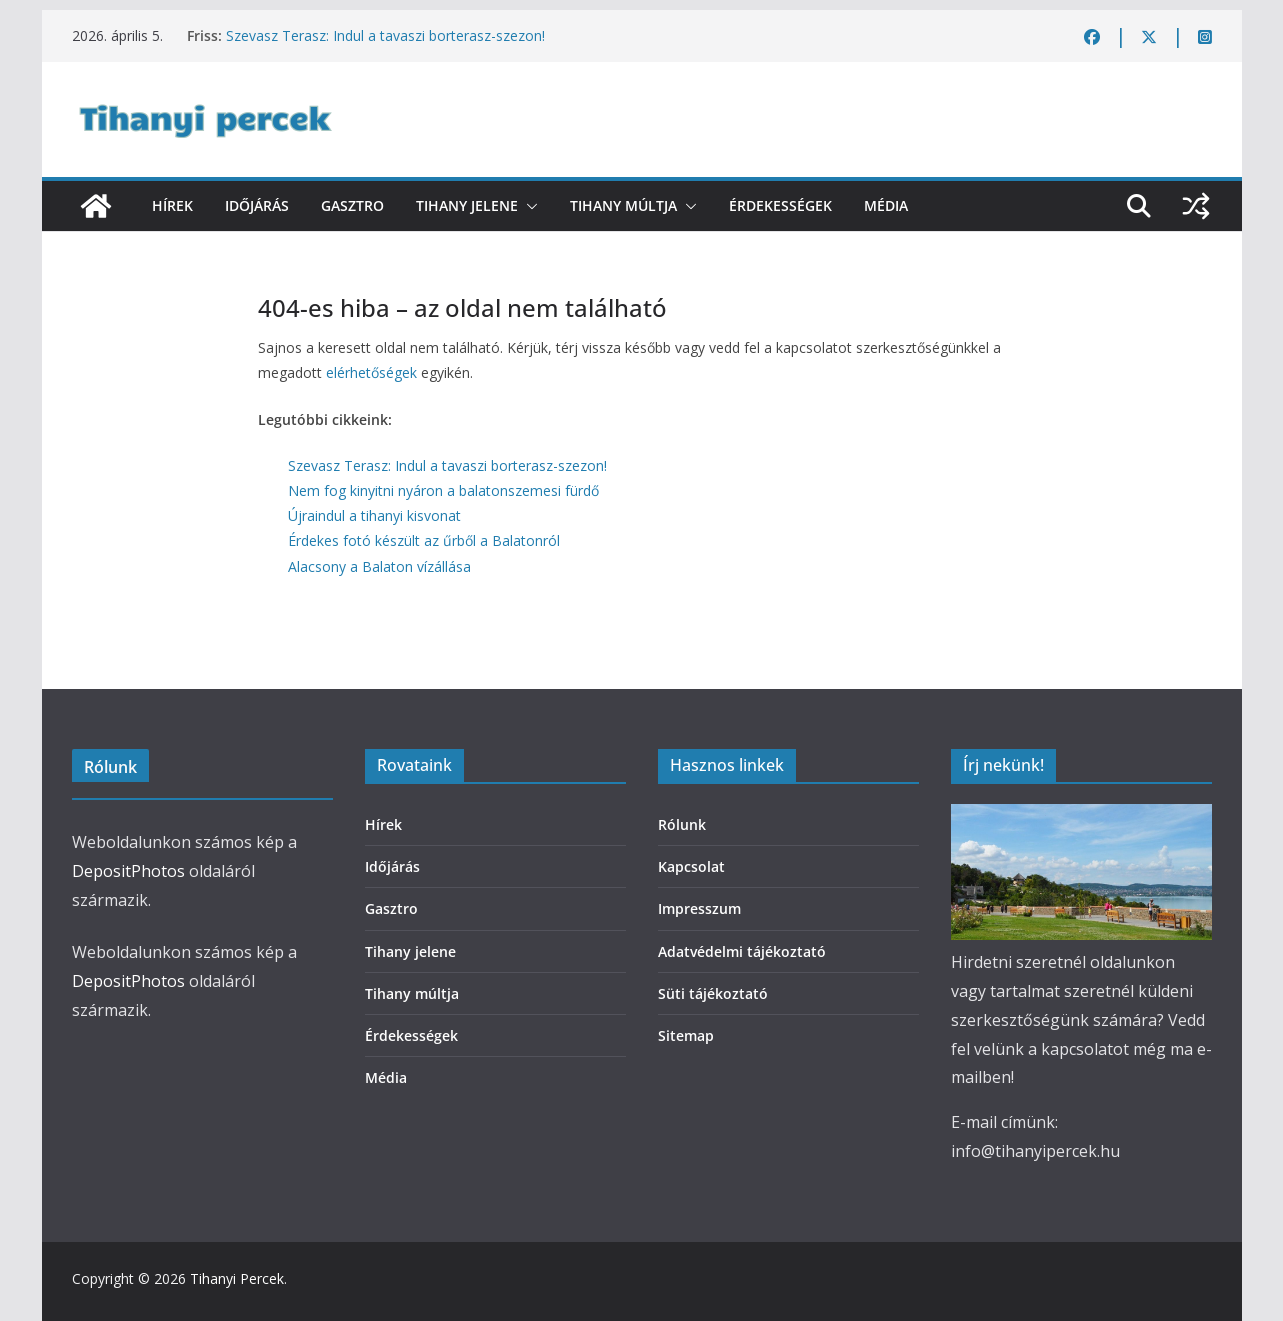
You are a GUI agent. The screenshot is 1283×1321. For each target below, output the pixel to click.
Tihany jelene (467, 205)
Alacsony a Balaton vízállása (379, 566)
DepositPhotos (128, 871)
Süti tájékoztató (713, 993)
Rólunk (682, 824)
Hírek (172, 205)
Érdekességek (780, 205)
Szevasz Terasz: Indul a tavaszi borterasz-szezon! (385, 35)
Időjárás (257, 205)
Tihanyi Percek (237, 1278)
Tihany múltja (623, 205)
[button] (528, 206)
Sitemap (686, 1035)
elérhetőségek (371, 372)
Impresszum (699, 908)
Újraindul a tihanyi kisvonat (374, 515)
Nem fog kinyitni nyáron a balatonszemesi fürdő (443, 490)
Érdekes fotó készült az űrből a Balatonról (424, 540)
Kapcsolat (691, 866)
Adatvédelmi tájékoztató (742, 951)
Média (886, 205)
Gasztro (352, 205)
